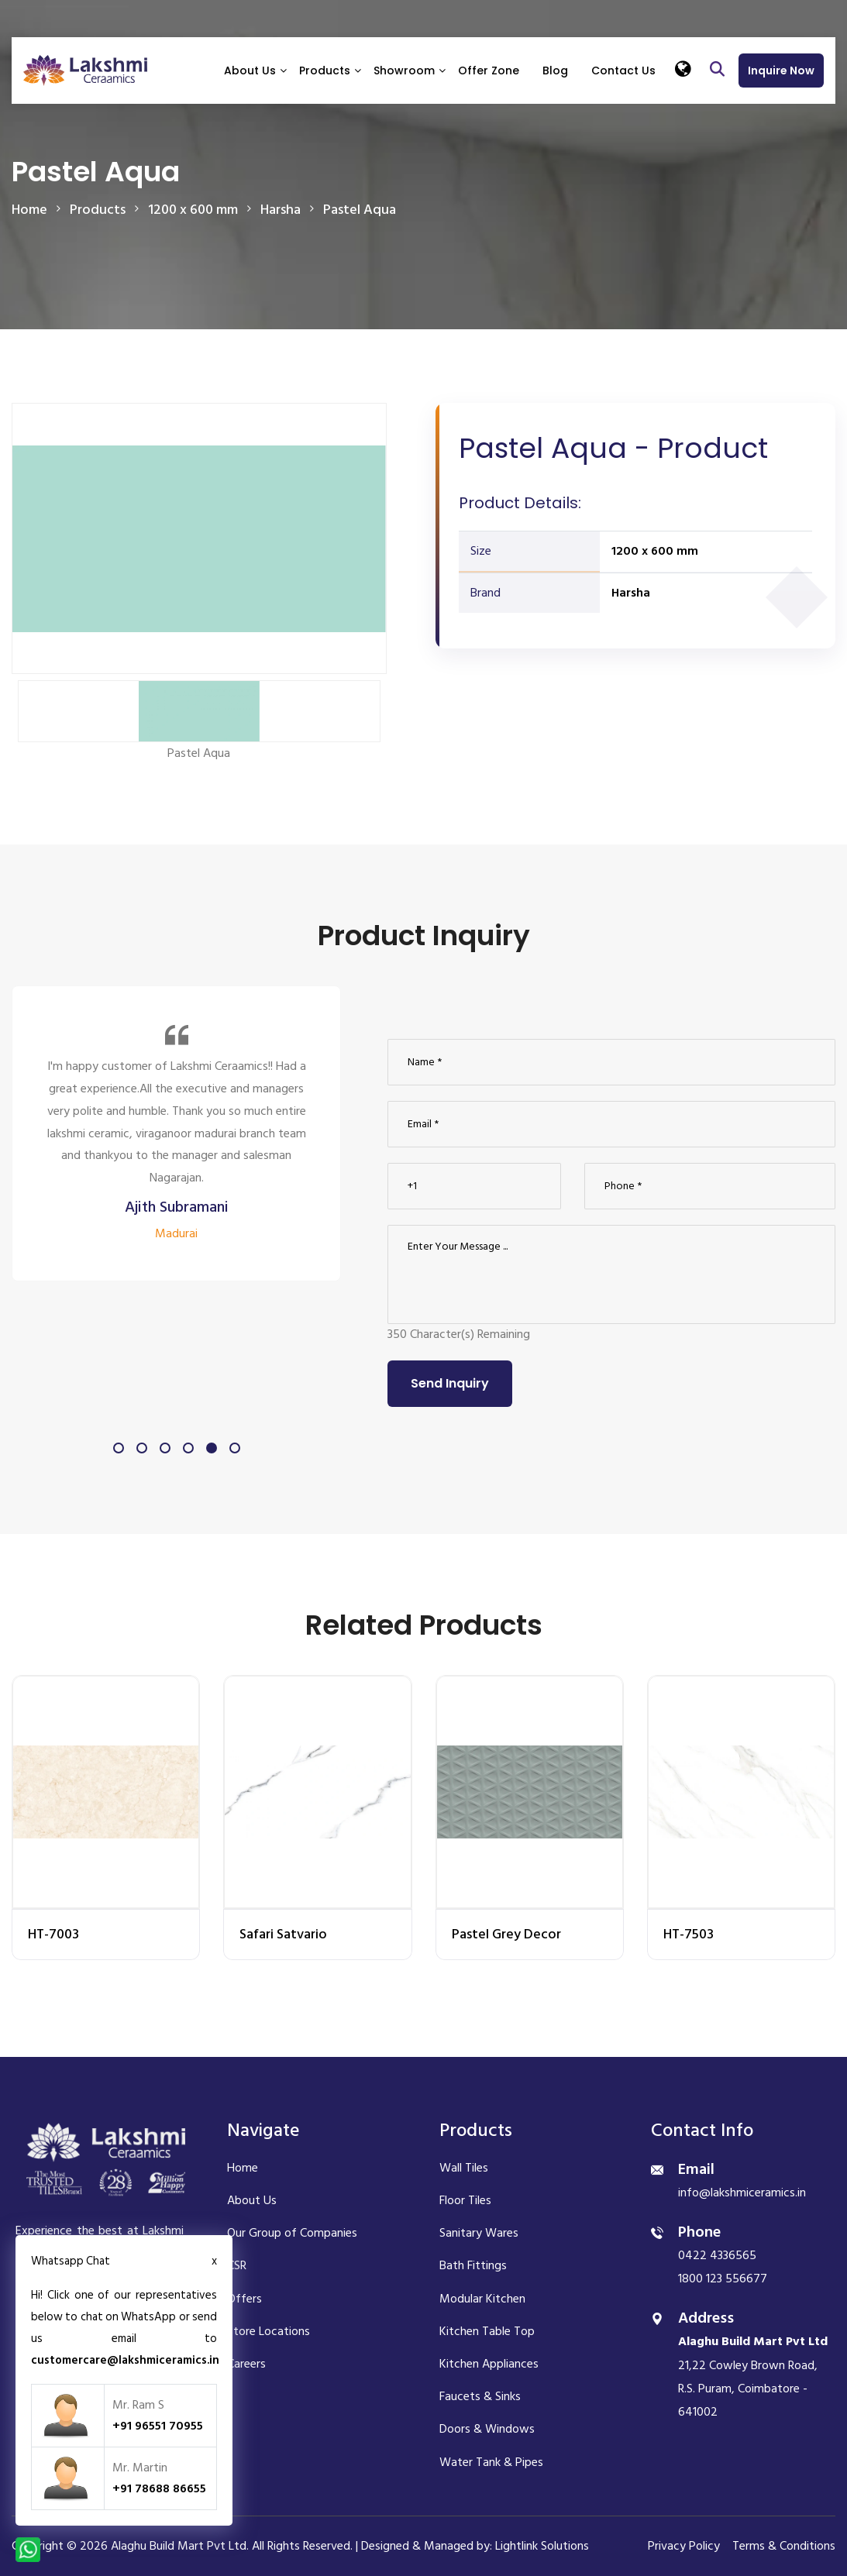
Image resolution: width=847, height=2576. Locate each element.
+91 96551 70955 (157, 2426)
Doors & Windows (487, 2429)
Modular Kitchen (482, 2299)
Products (324, 70)
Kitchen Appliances (489, 2364)
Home (29, 209)
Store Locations (268, 2331)
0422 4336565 (717, 2255)
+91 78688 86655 (159, 2488)
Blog (555, 70)
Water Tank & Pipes (491, 2462)
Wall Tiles (463, 2168)
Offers (244, 2299)
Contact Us (623, 70)
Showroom (404, 70)
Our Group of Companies (292, 2233)
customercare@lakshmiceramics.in (125, 2360)
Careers (246, 2364)
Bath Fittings (473, 2265)
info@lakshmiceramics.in (742, 2192)
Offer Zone (488, 70)
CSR (236, 2265)
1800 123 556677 (722, 2278)
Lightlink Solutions (542, 2546)
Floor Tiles (465, 2200)
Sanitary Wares (478, 2233)
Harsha (630, 593)
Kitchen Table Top (487, 2331)
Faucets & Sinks (480, 2396)
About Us (250, 70)
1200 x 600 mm (654, 551)
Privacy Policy (684, 2546)
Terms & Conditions (783, 2546)
